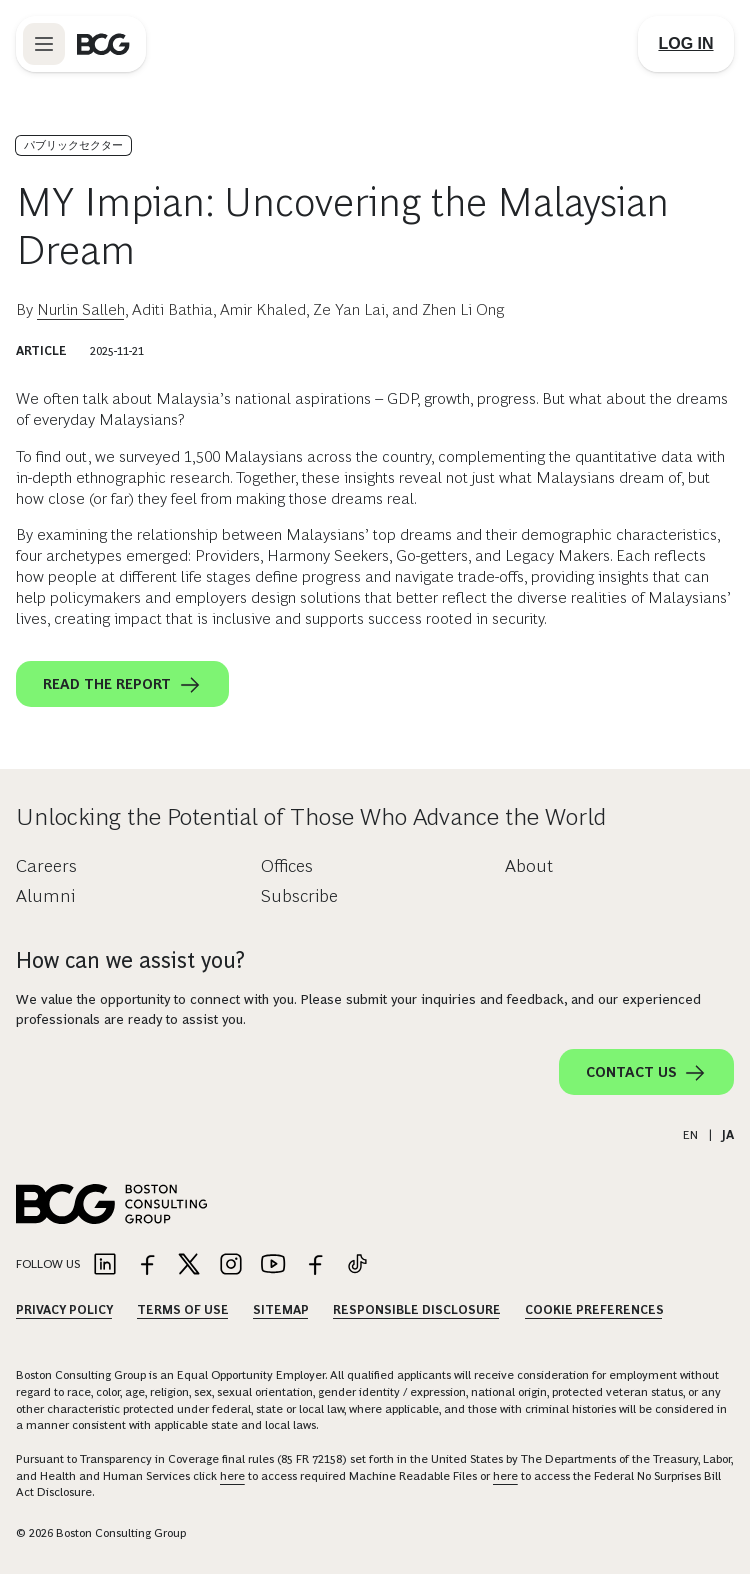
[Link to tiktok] (357, 1265)
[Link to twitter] (189, 1265)
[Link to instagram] (231, 1265)
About (529, 866)
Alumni (45, 896)
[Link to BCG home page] (103, 44)
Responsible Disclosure (417, 1310)
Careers (46, 866)
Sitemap (281, 1310)
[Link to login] (686, 44)
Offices (287, 866)
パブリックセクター (73, 145)
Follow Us (48, 1264)
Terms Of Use (183, 1310)
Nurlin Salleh (81, 309)
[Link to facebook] (147, 1265)
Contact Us (646, 1073)
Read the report (122, 685)
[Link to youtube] (273, 1265)
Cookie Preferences (594, 1310)
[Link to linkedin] (105, 1265)
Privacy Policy (64, 1310)
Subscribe (299, 896)
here (232, 1476)
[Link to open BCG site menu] (44, 44)
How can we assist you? (130, 960)
